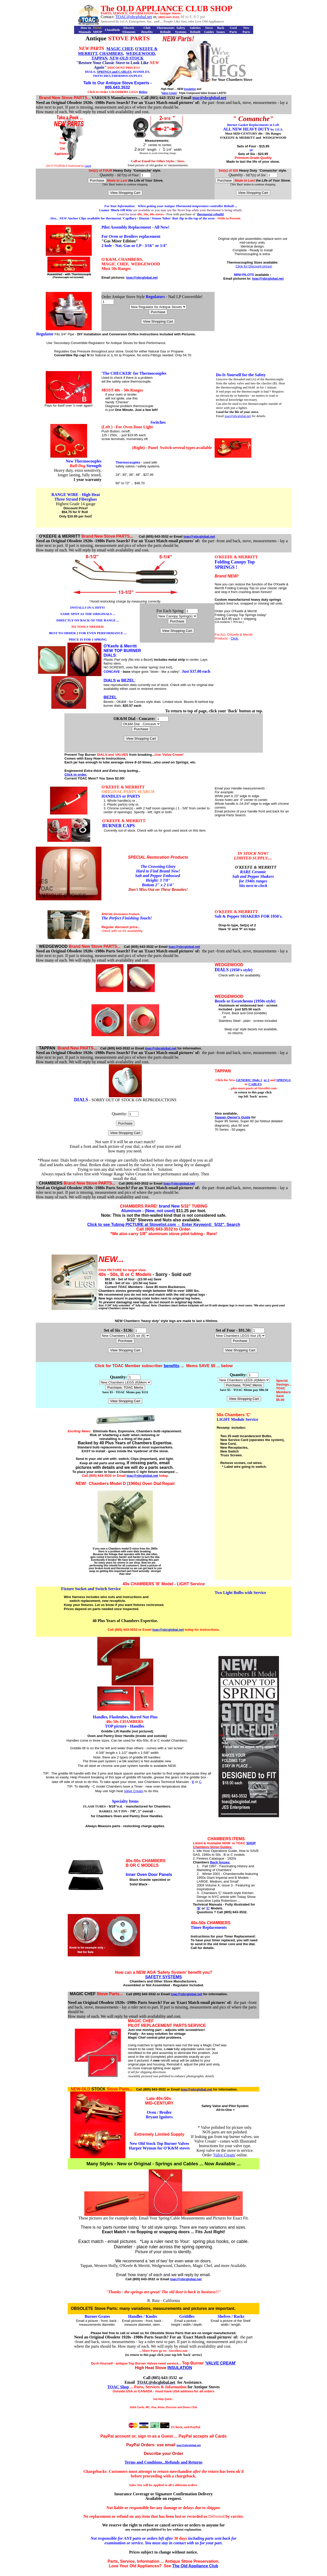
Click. (235, 638)
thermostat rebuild (210, 214)
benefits (171, 1366)
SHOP (251, 1848)
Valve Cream (169, 93)
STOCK (126, 58)
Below (143, 92)
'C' (208, 1913)
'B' (199, 1913)
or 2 (266, 1080)
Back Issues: (220, 1867)
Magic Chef (120, 48)
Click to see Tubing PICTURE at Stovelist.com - (163, 1224)
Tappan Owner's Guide (232, 1117)
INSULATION (179, 2372)
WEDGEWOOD (140, 53)
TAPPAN (47, 1048)
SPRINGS (283, 1080)
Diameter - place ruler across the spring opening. (163, 2251)
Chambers (111, 53)
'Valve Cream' (224, 2160)
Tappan (99, 58)
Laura (88, 165)
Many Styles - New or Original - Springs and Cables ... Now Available (161, 2168)
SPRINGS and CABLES (114, 72)
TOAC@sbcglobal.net (133, 17)
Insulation (190, 89)
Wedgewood (229, 965)
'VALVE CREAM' (220, 2368)
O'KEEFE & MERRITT (59, 536)
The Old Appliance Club (195, 2571)
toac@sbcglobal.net (209, 98)
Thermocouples (127, 462)
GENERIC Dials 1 (249, 1080)
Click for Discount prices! (254, 266)
